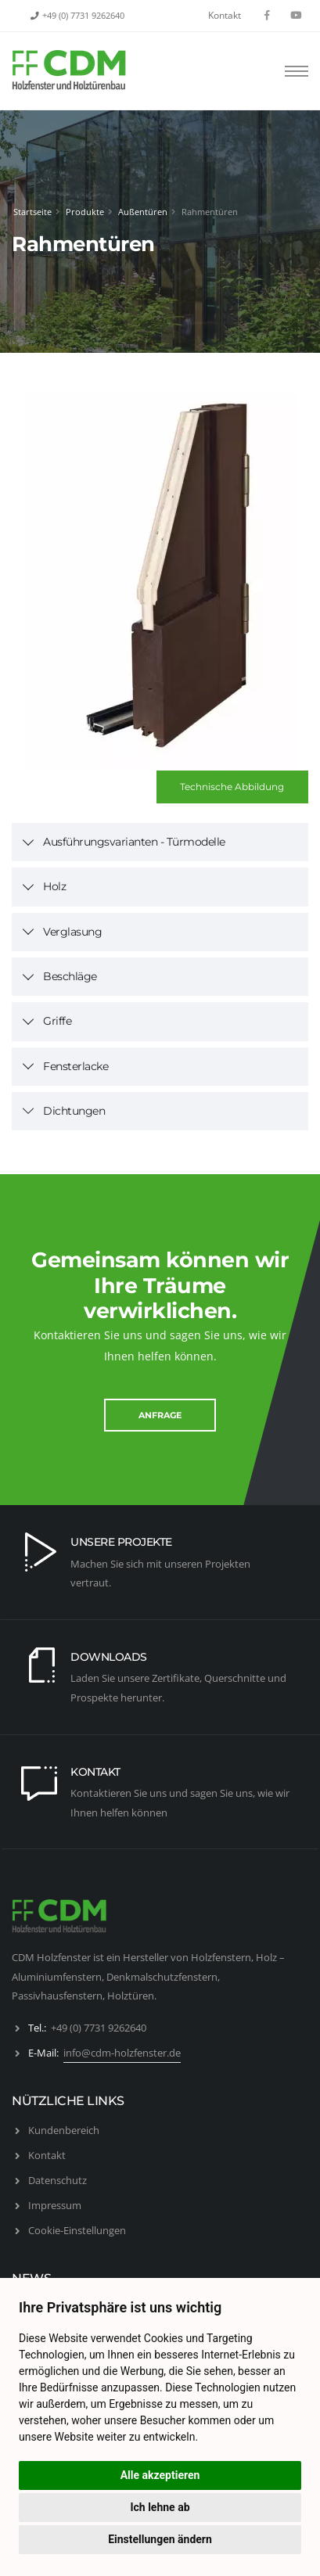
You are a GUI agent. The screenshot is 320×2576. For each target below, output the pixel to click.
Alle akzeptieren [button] (160, 2475)
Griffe (57, 1021)
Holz (54, 886)
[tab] (160, 842)
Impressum (54, 2205)
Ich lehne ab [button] (159, 2507)
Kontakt (224, 15)
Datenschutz (57, 2180)
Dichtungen (74, 1111)
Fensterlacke (75, 1066)
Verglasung (72, 932)
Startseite (32, 211)
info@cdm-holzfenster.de (122, 2053)
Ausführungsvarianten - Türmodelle (134, 842)
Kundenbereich (63, 2130)
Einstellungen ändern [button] (160, 2539)
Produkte (85, 211)
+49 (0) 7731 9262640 (83, 15)
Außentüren (142, 211)
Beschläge (70, 976)
